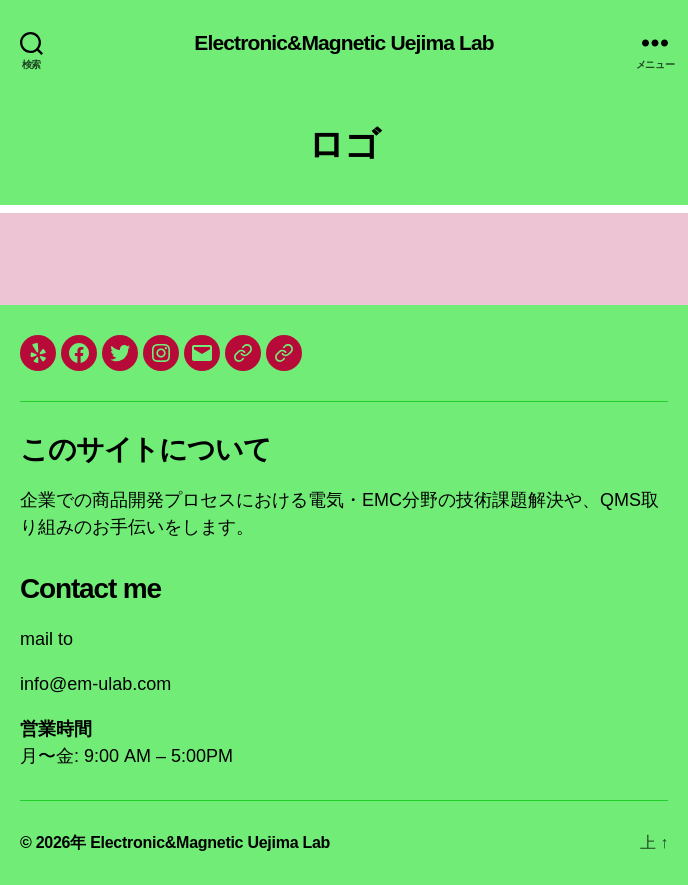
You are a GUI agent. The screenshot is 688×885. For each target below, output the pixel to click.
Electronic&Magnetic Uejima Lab (343, 42)
